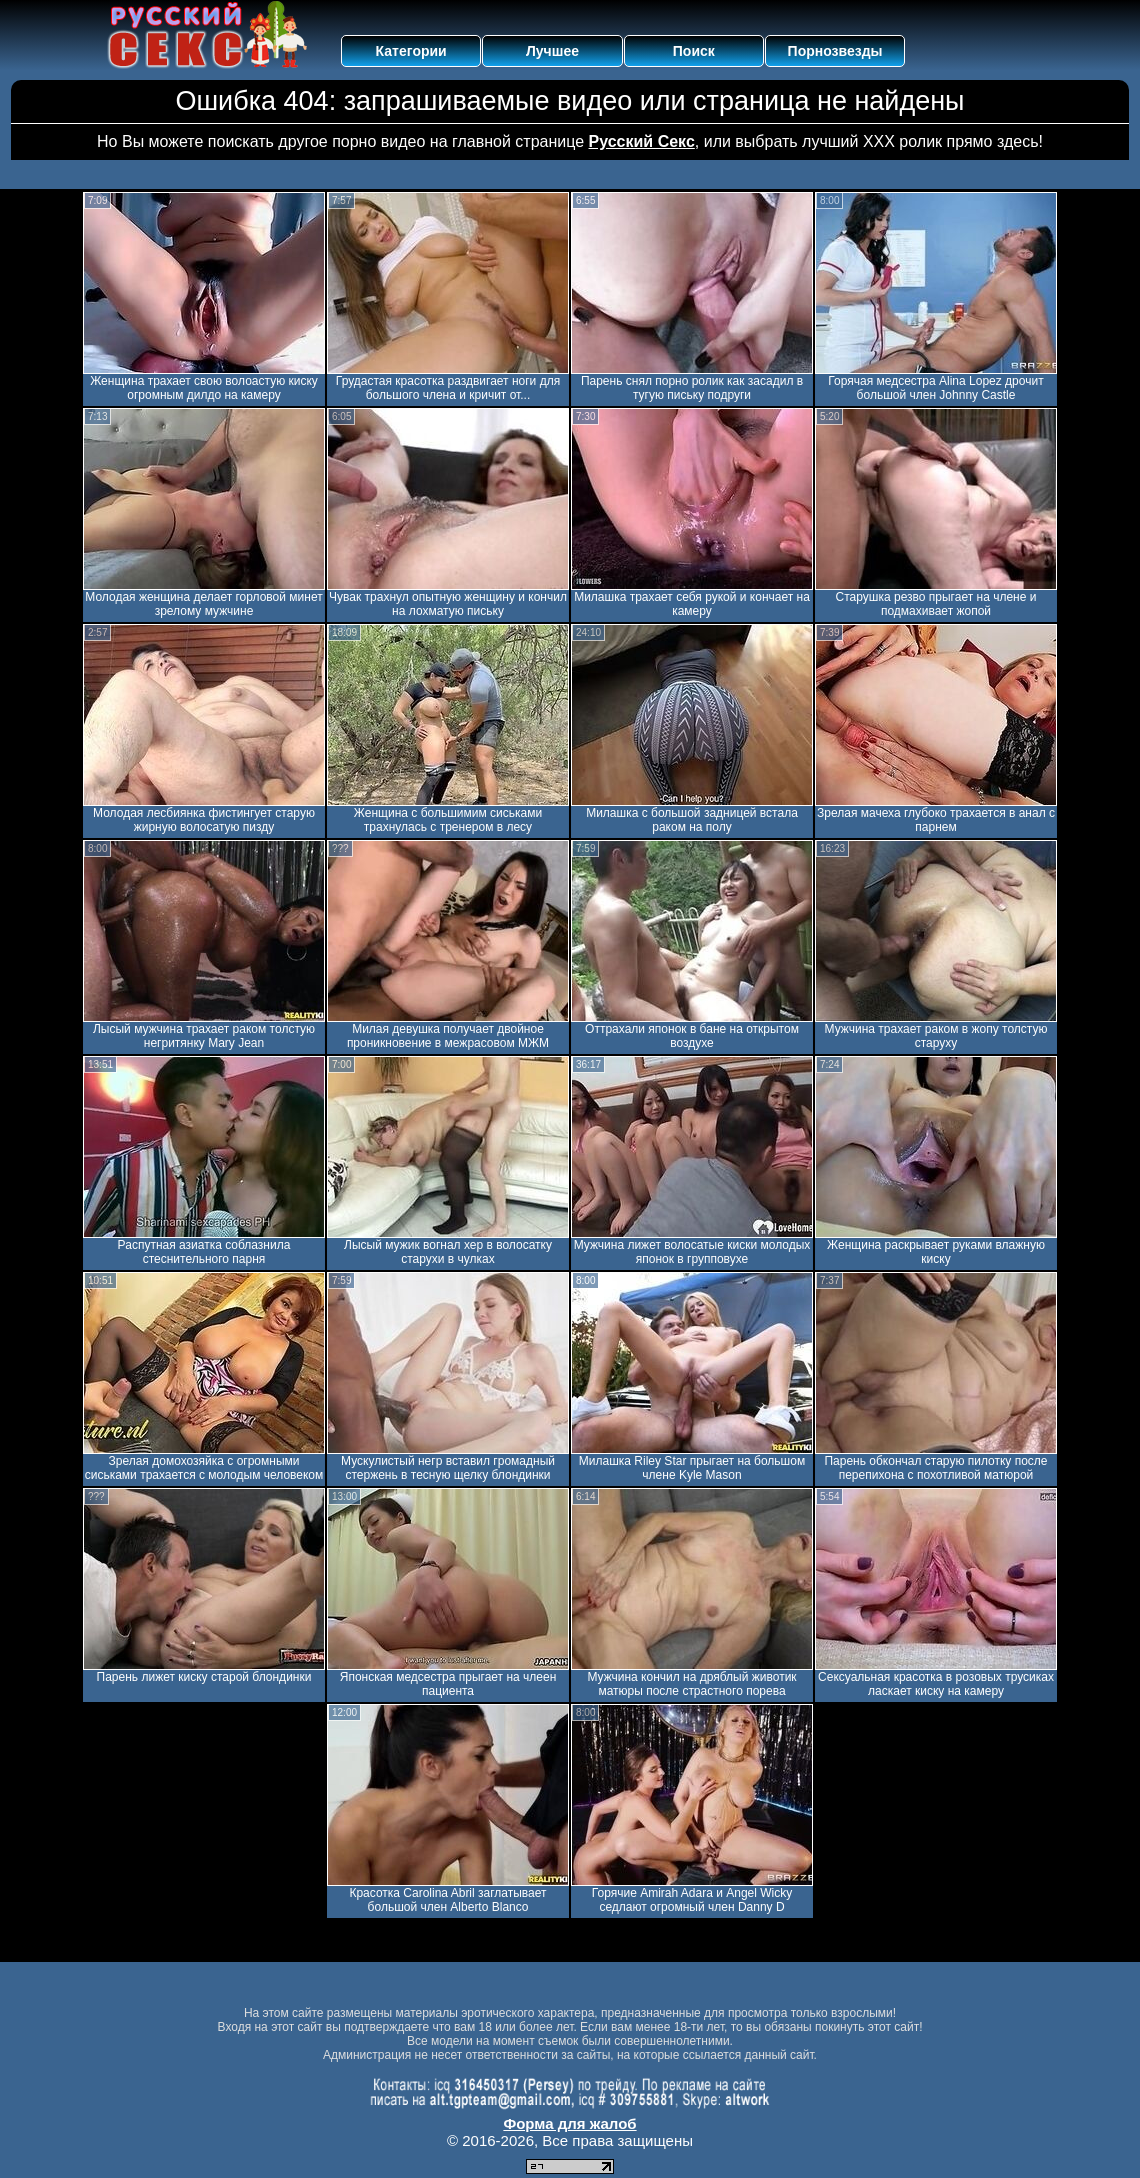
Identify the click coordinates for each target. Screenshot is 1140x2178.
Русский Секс (642, 141)
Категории (411, 51)
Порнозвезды (835, 51)
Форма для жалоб (569, 2123)
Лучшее (552, 51)
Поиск (694, 51)
